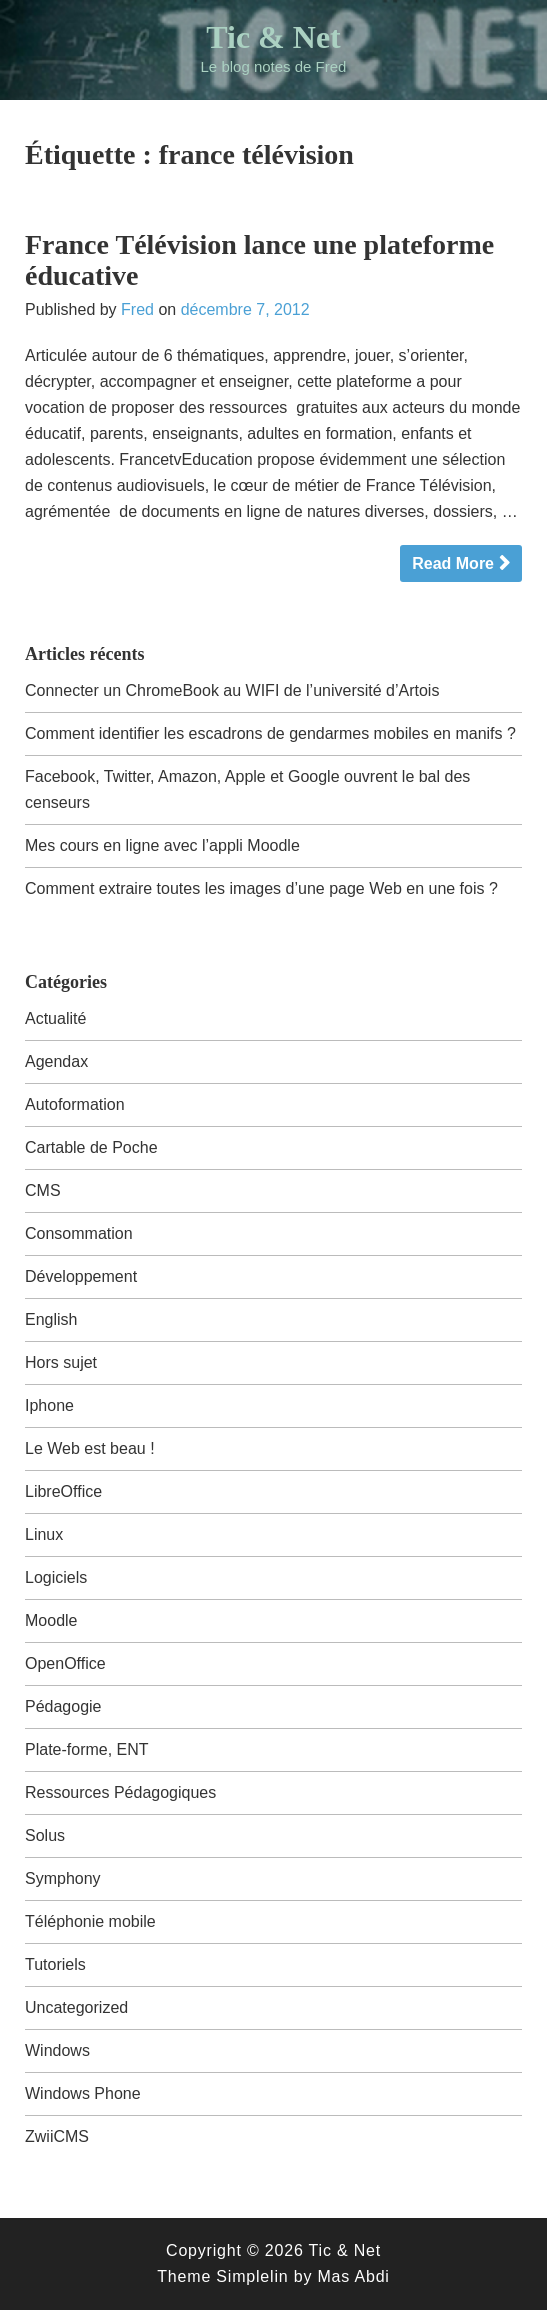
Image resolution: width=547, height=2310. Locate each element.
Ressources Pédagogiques (120, 1792)
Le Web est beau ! (90, 1448)
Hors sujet (61, 1362)
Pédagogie (63, 1706)
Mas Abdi (353, 2276)
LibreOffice (63, 1491)
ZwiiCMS (57, 2136)
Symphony (63, 1878)
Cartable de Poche (91, 1147)
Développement (81, 1276)
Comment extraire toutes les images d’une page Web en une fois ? (261, 888)
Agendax (56, 1061)
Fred (137, 309)
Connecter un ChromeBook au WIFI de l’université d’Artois (232, 690)
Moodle (51, 1620)
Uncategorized (76, 2007)
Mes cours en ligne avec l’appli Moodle (162, 845)
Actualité (55, 1018)
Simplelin (252, 2276)
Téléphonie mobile (90, 1921)
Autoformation (75, 1104)
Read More (453, 563)
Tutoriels (55, 1964)
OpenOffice (65, 1663)
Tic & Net (273, 37)
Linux (44, 1534)
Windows (57, 2050)
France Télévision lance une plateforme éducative (259, 260)
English (51, 1319)
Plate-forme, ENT (87, 1749)
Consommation (79, 1233)
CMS (43, 1190)
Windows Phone (83, 2093)
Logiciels (56, 1577)
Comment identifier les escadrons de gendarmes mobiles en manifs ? (270, 733)
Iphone (49, 1405)
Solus (45, 1835)
